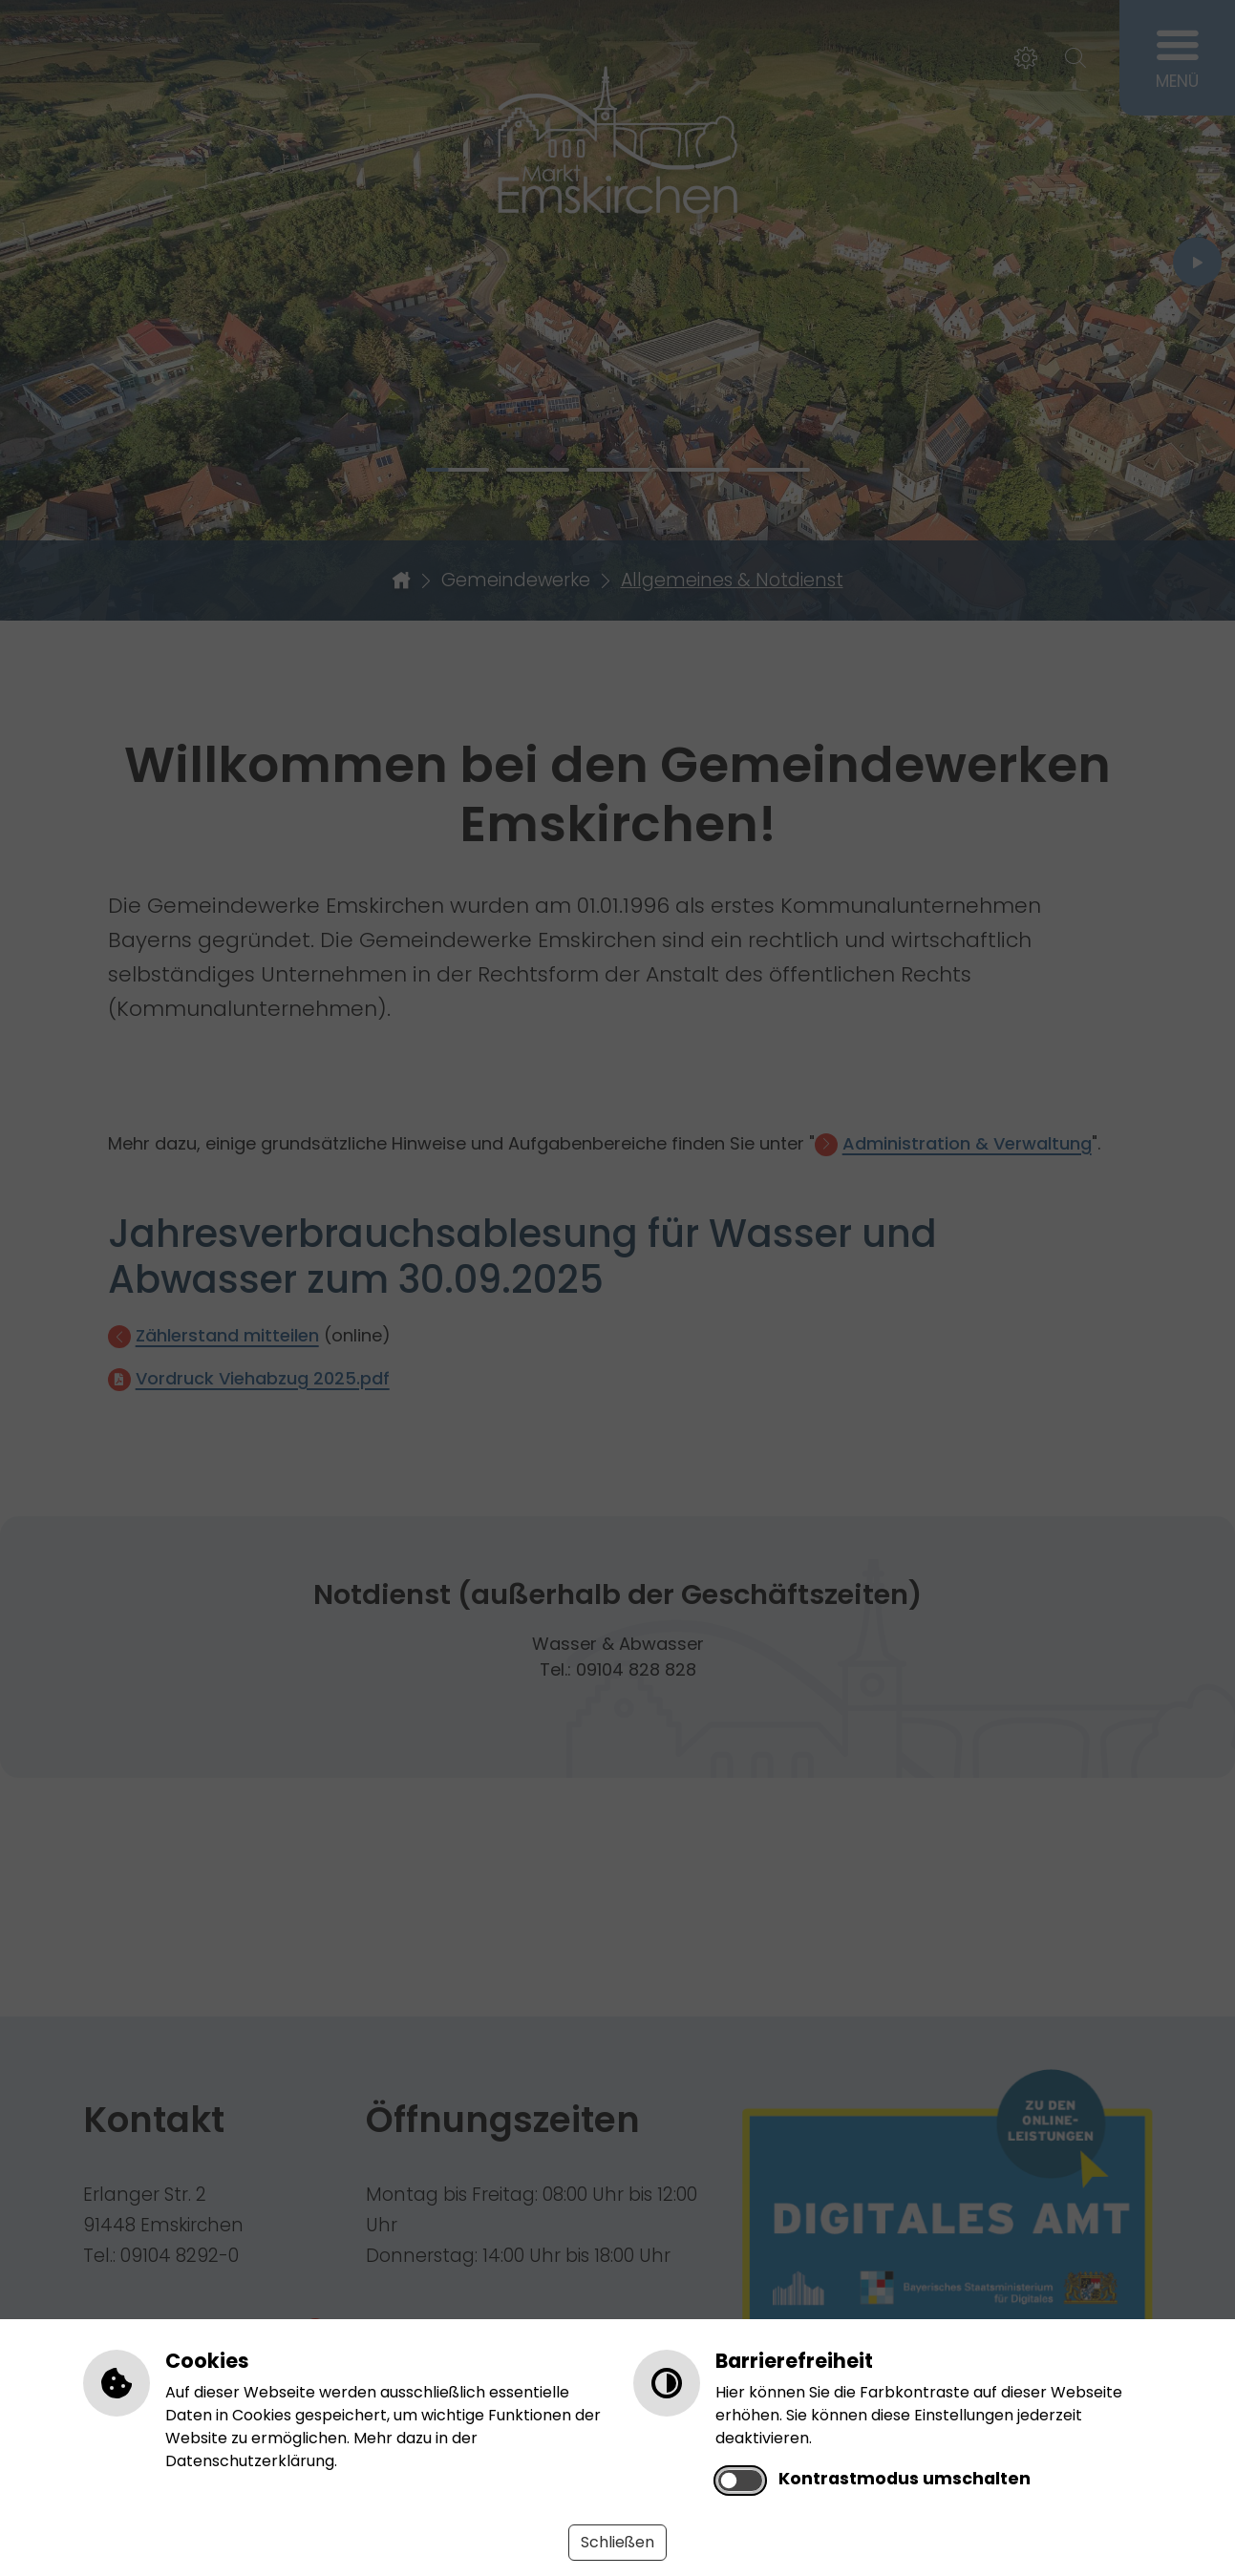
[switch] (740, 2480)
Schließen (617, 2542)
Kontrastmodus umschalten (904, 2478)
